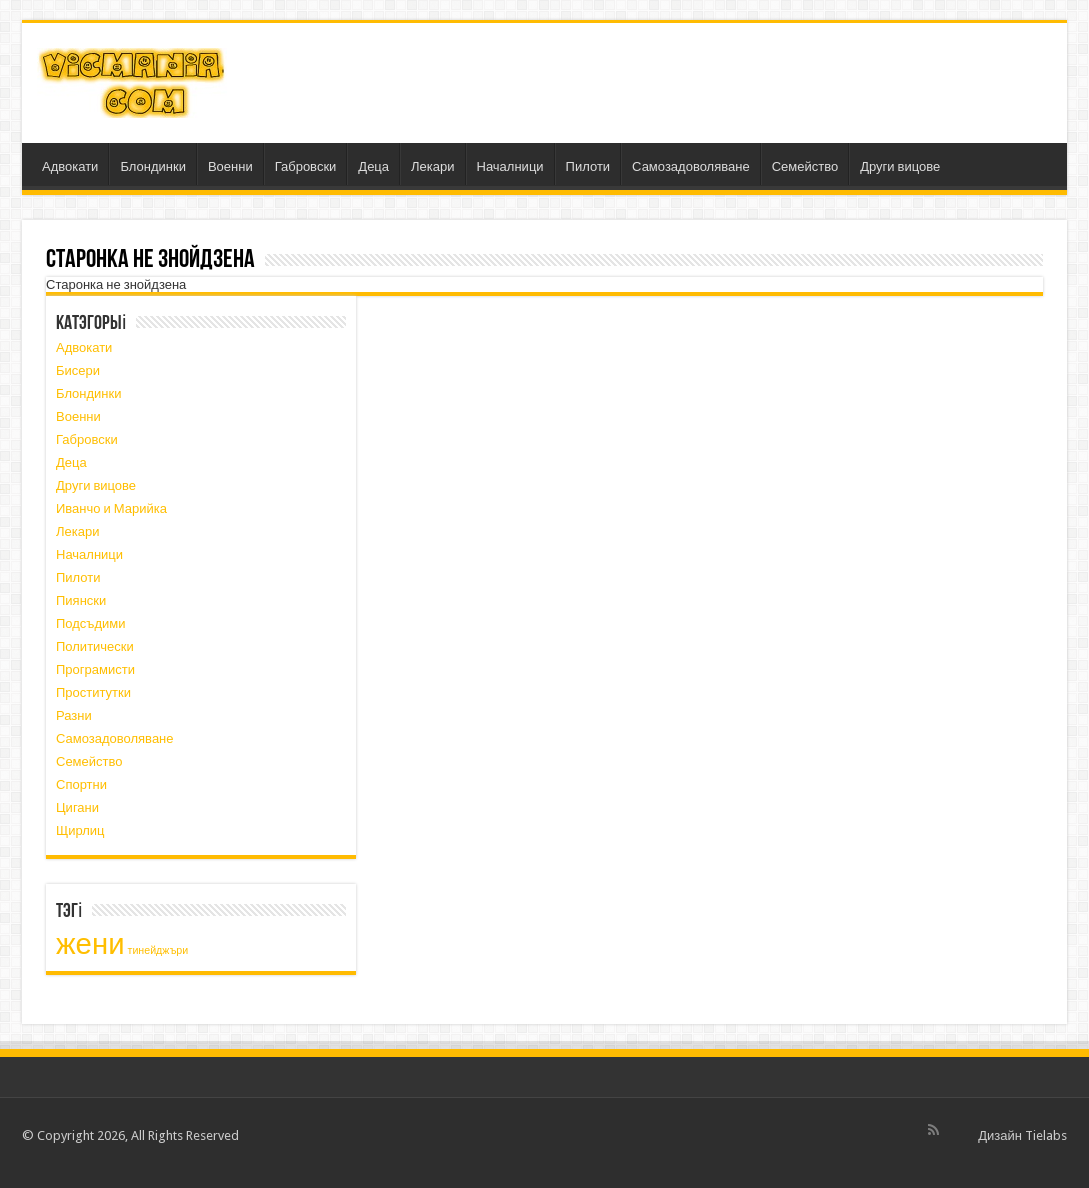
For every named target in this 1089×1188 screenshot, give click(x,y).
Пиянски (81, 600)
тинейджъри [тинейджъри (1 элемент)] (158, 950)
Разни (74, 715)
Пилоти (588, 166)
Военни (230, 166)
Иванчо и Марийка (111, 508)
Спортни (81, 784)
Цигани (77, 807)
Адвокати (70, 166)
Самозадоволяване (691, 166)
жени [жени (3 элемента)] (90, 944)
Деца (373, 166)
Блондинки (153, 166)
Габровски (306, 166)
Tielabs (1046, 1135)
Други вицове (900, 166)
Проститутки (93, 692)
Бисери (78, 370)
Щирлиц (80, 830)
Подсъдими (91, 623)
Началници (510, 166)
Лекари (432, 166)
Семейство (805, 166)
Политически (95, 646)
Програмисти (95, 669)
